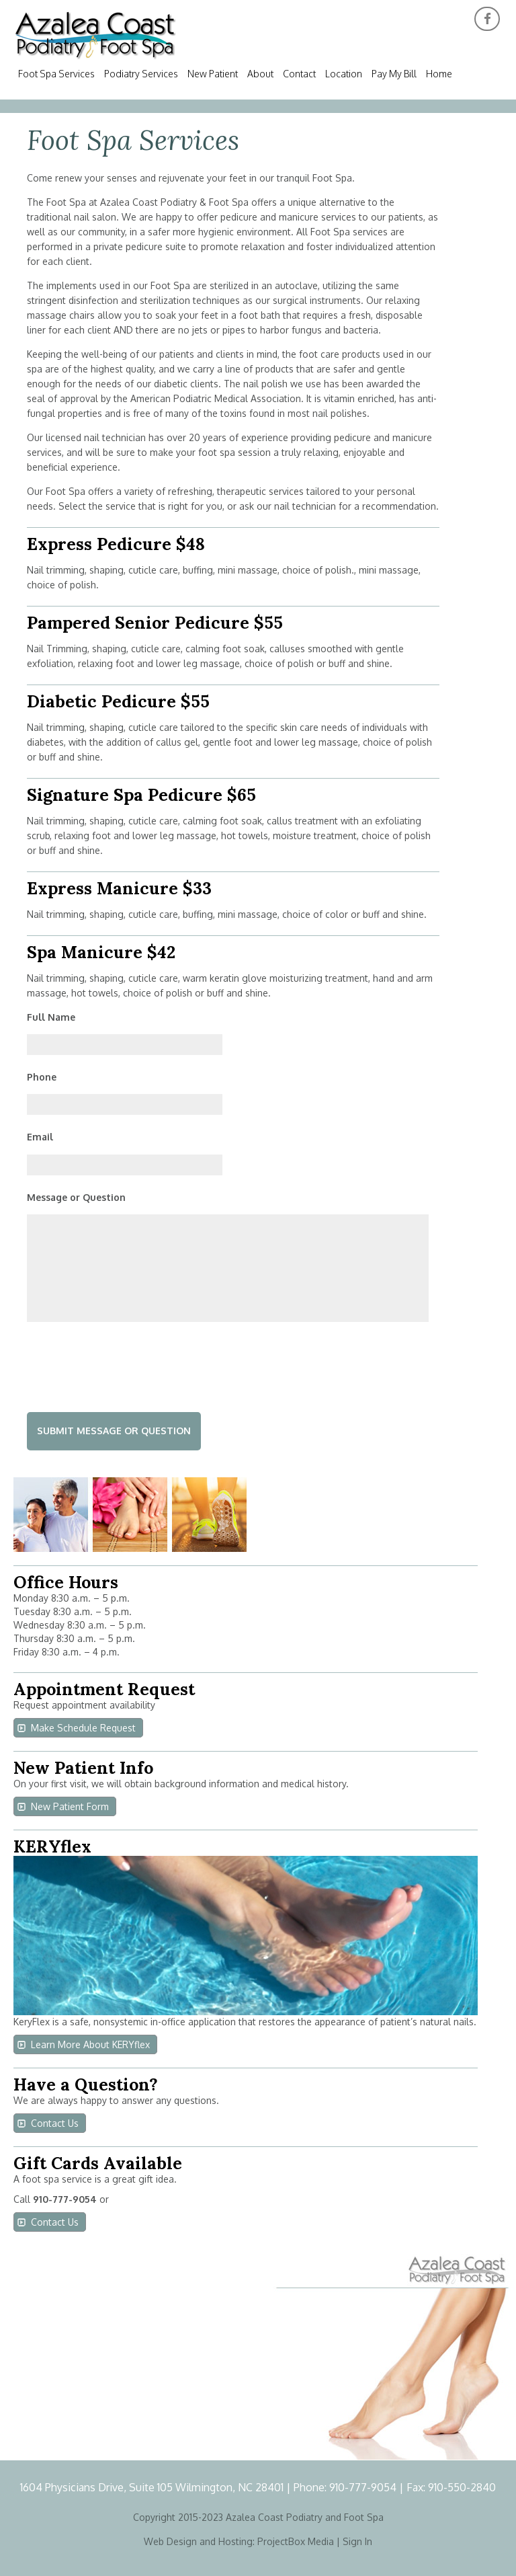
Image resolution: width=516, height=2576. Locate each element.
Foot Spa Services (56, 73)
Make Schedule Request (83, 1727)
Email (40, 1136)
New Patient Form (70, 1806)
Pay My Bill (394, 73)
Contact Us (55, 2123)
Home (439, 73)
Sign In (357, 2541)
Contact (299, 73)
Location (343, 73)
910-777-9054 (364, 2487)
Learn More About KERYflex (90, 2044)
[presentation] (129, 1364)
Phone (41, 1077)
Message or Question (76, 1197)
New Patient (212, 73)
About (260, 73)
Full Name (51, 1017)
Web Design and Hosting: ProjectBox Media (239, 2541)
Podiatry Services (141, 73)
